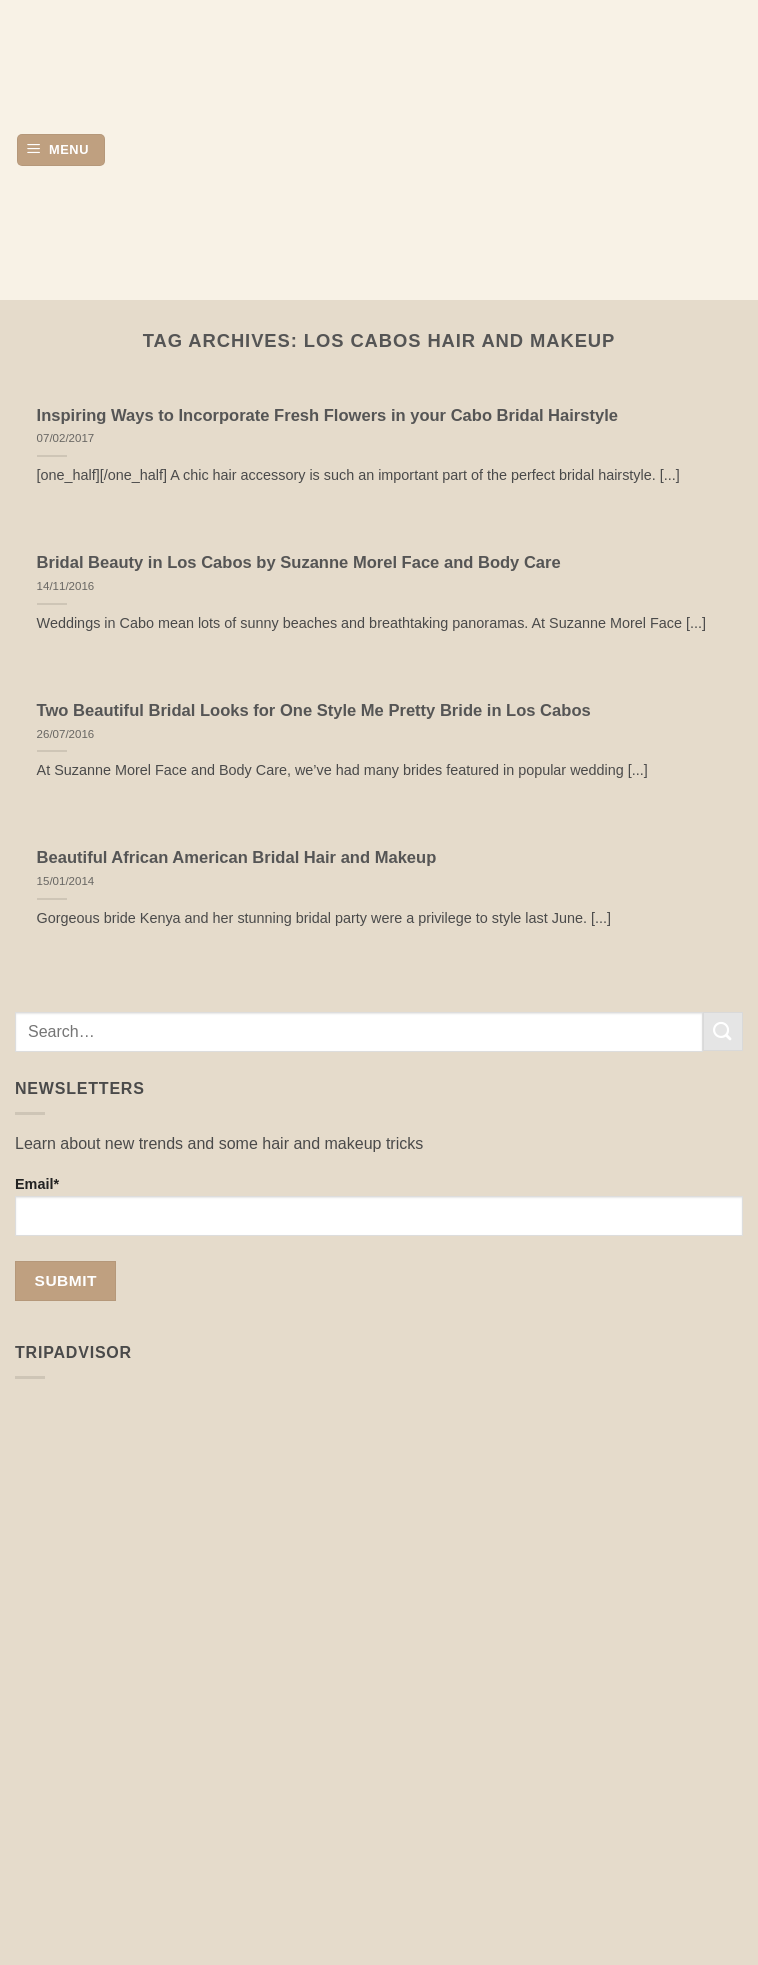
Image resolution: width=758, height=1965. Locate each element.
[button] (61, 150)
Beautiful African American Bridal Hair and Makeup (237, 857)
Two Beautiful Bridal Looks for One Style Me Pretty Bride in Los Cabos (314, 710)
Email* (379, 1206)
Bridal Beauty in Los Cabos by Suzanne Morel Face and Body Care (299, 562)
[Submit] (723, 1031)
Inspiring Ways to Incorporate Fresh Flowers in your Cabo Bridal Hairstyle (327, 415)
